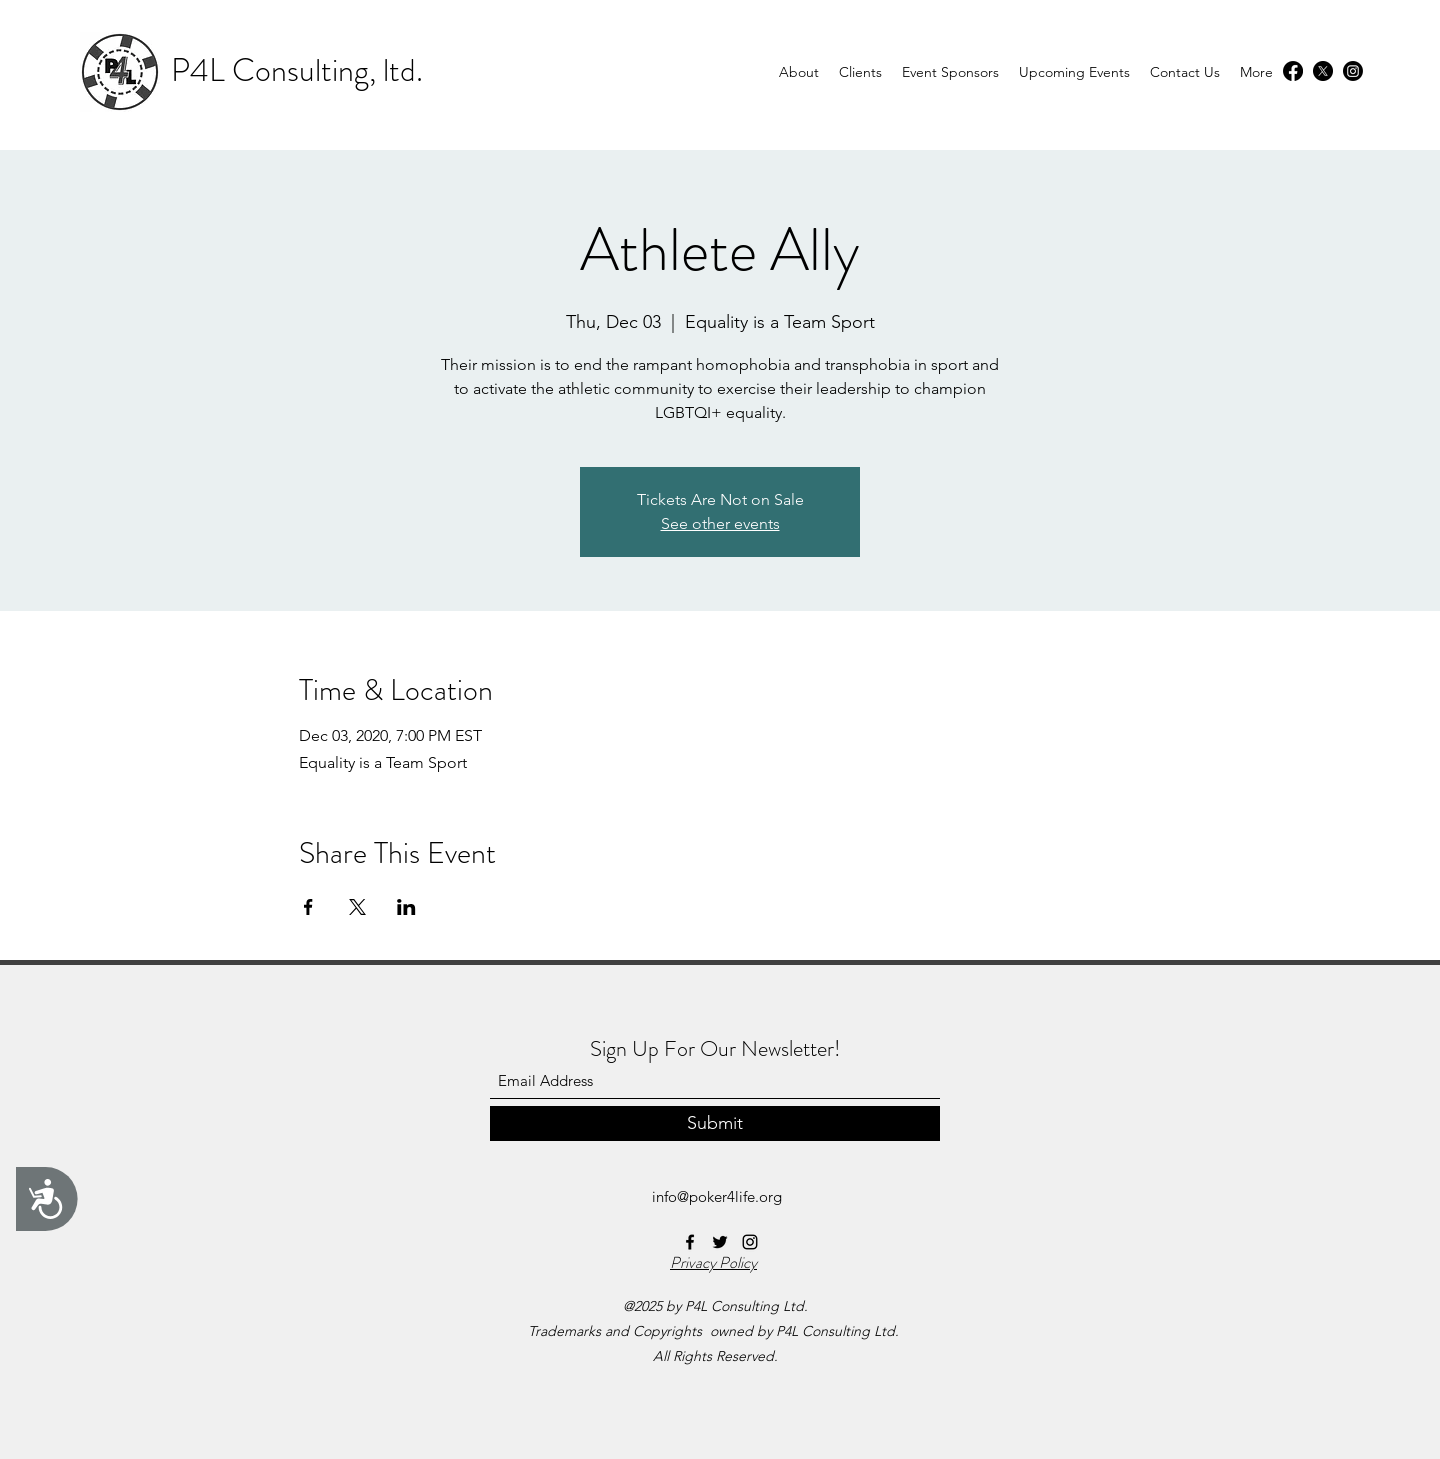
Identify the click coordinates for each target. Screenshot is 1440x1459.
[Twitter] (1323, 71)
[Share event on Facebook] (308, 907)
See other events (720, 523)
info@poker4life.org (717, 1196)
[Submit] (715, 1123)
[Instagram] (1353, 71)
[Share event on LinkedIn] (406, 907)
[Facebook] (1293, 71)
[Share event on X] (357, 907)
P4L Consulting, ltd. (297, 70)
